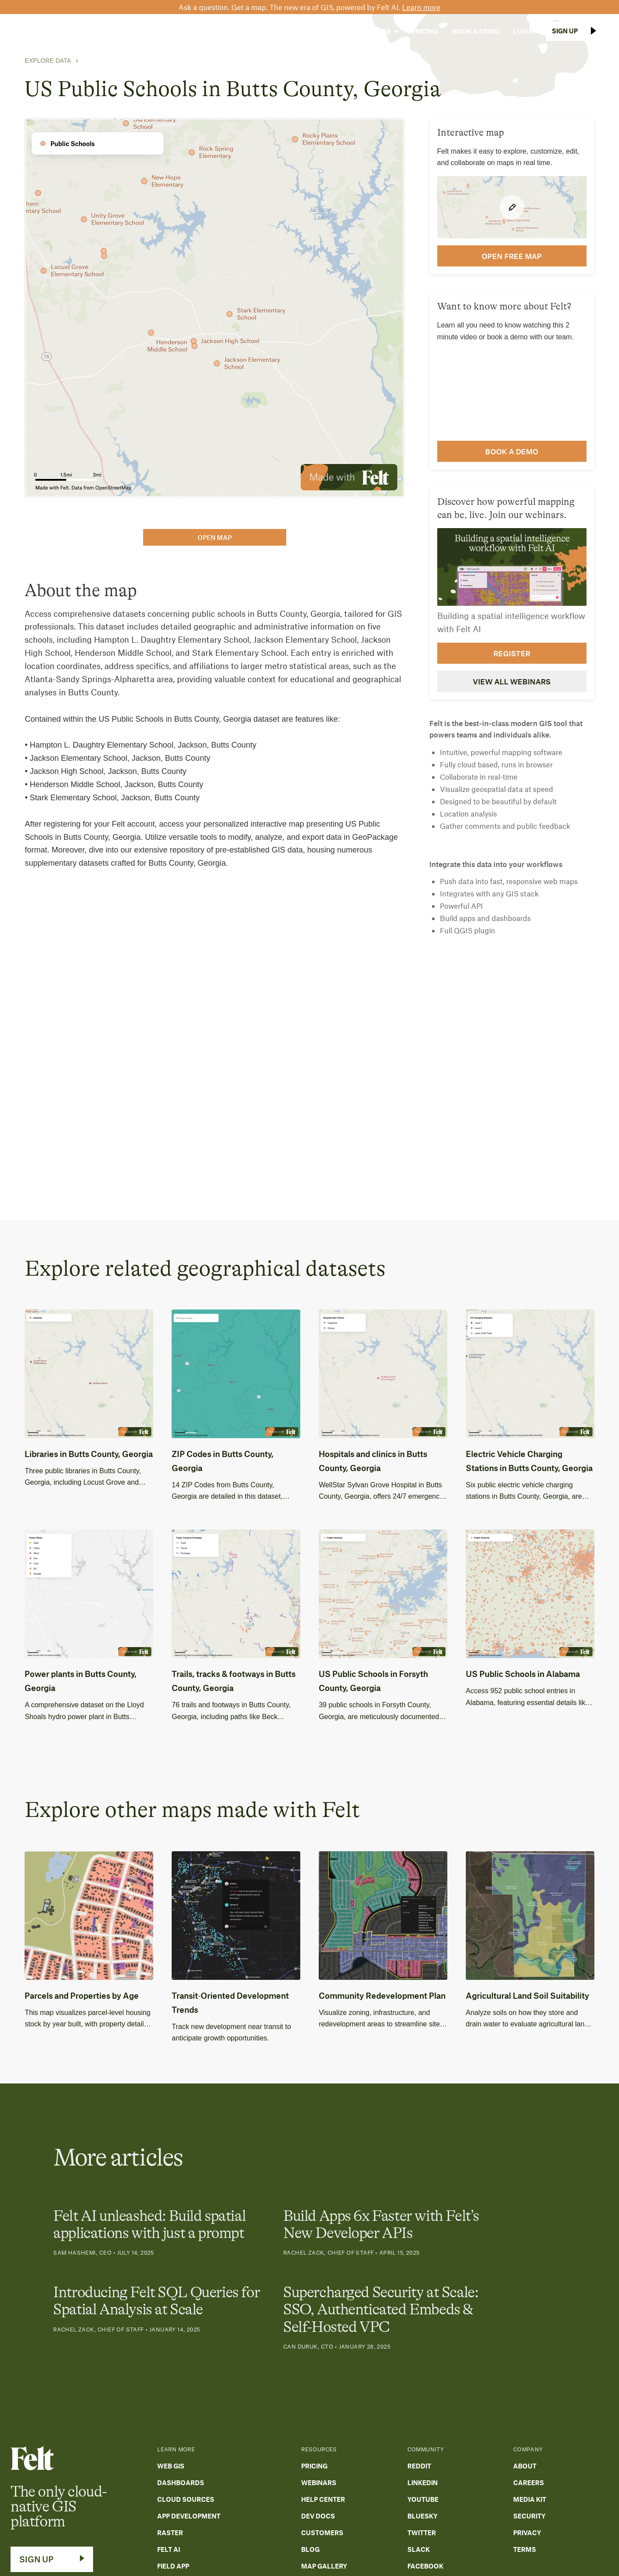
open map (215, 537)
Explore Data (48, 60)
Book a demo (511, 451)
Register (511, 653)
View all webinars (512, 681)
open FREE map (512, 256)
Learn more (421, 7)
